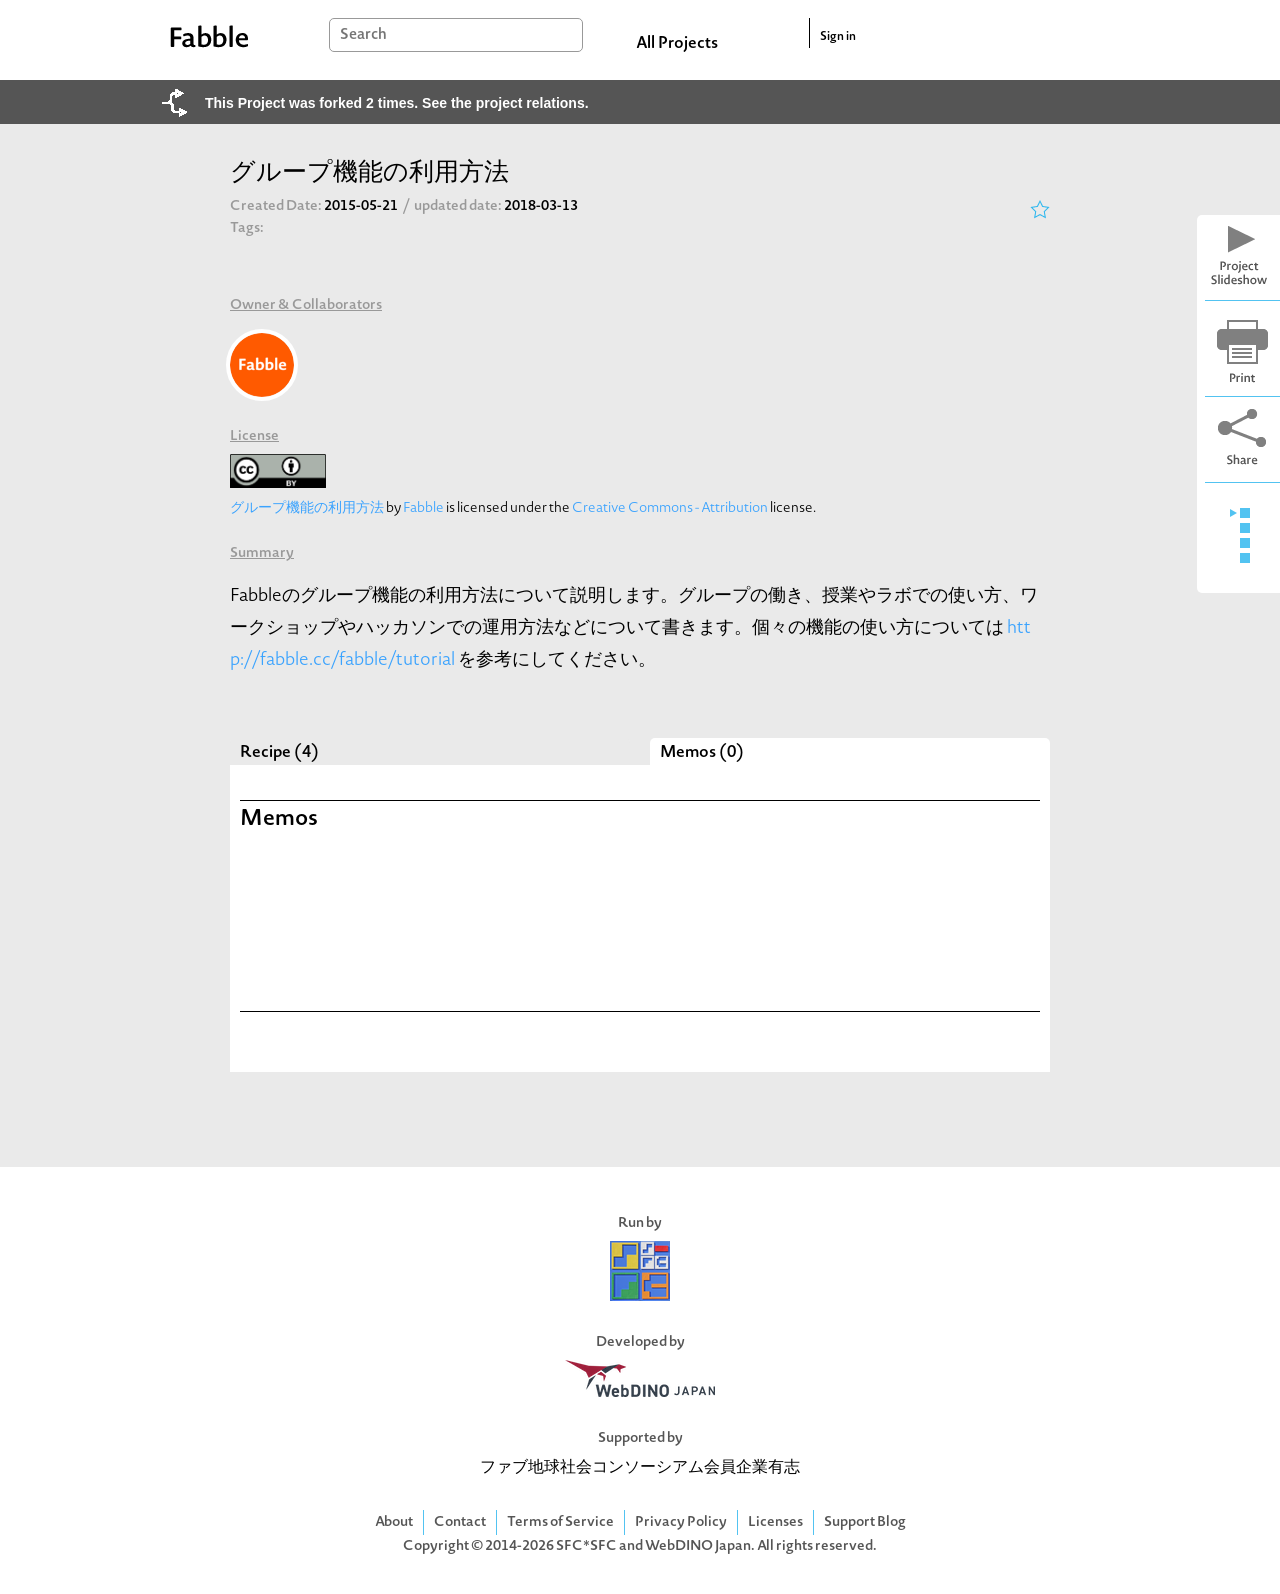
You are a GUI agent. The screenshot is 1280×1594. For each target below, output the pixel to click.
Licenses (775, 1522)
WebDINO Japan (698, 1546)
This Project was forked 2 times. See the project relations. (397, 103)
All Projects (677, 44)
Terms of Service (560, 1522)
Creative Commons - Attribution (670, 508)
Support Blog (865, 1522)
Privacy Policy (681, 1522)
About (394, 1522)
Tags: (247, 228)
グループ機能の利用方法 (307, 508)
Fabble (423, 508)
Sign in (838, 37)
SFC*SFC (586, 1546)
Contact (460, 1522)
